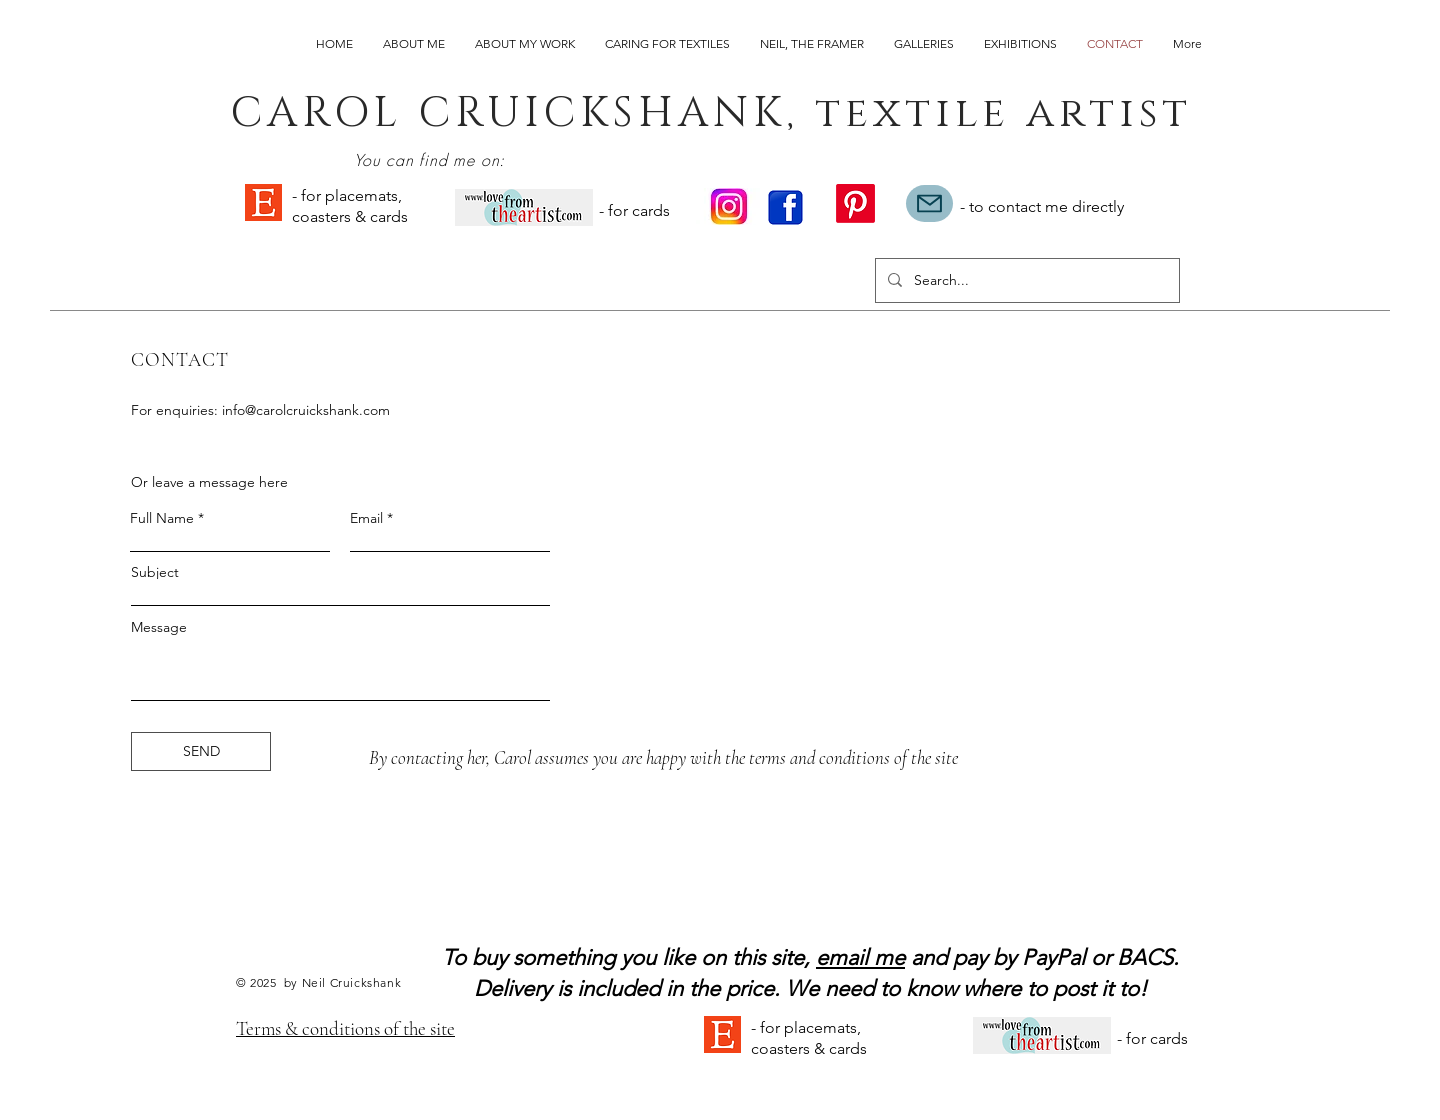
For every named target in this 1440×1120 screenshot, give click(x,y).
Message (159, 627)
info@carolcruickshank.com (306, 410)
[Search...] (1025, 280)
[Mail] (929, 203)
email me (860, 957)
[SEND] (201, 751)
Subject (155, 572)
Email (366, 518)
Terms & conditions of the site (345, 1028)
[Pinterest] (855, 203)
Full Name (162, 518)
